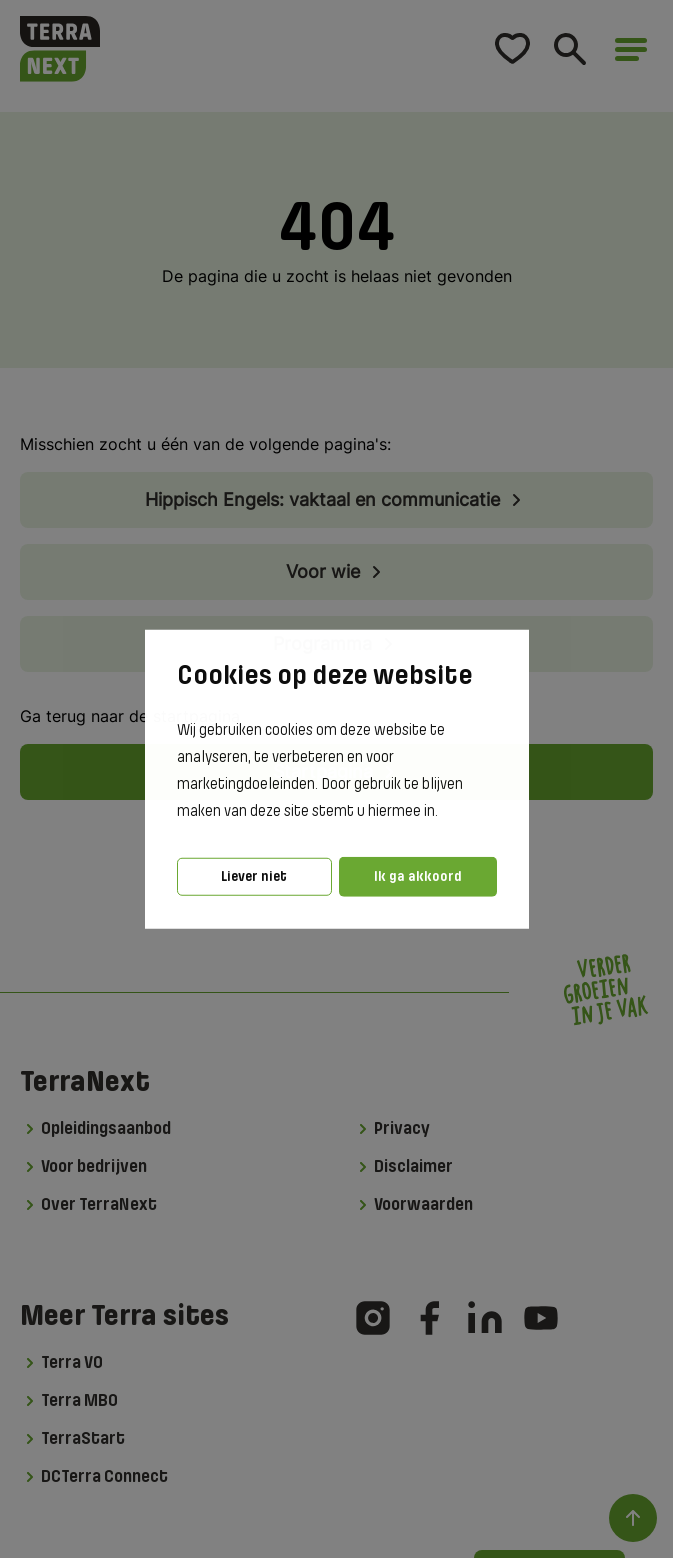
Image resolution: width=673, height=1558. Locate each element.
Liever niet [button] (254, 876)
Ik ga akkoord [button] (418, 876)
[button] (444, 812)
